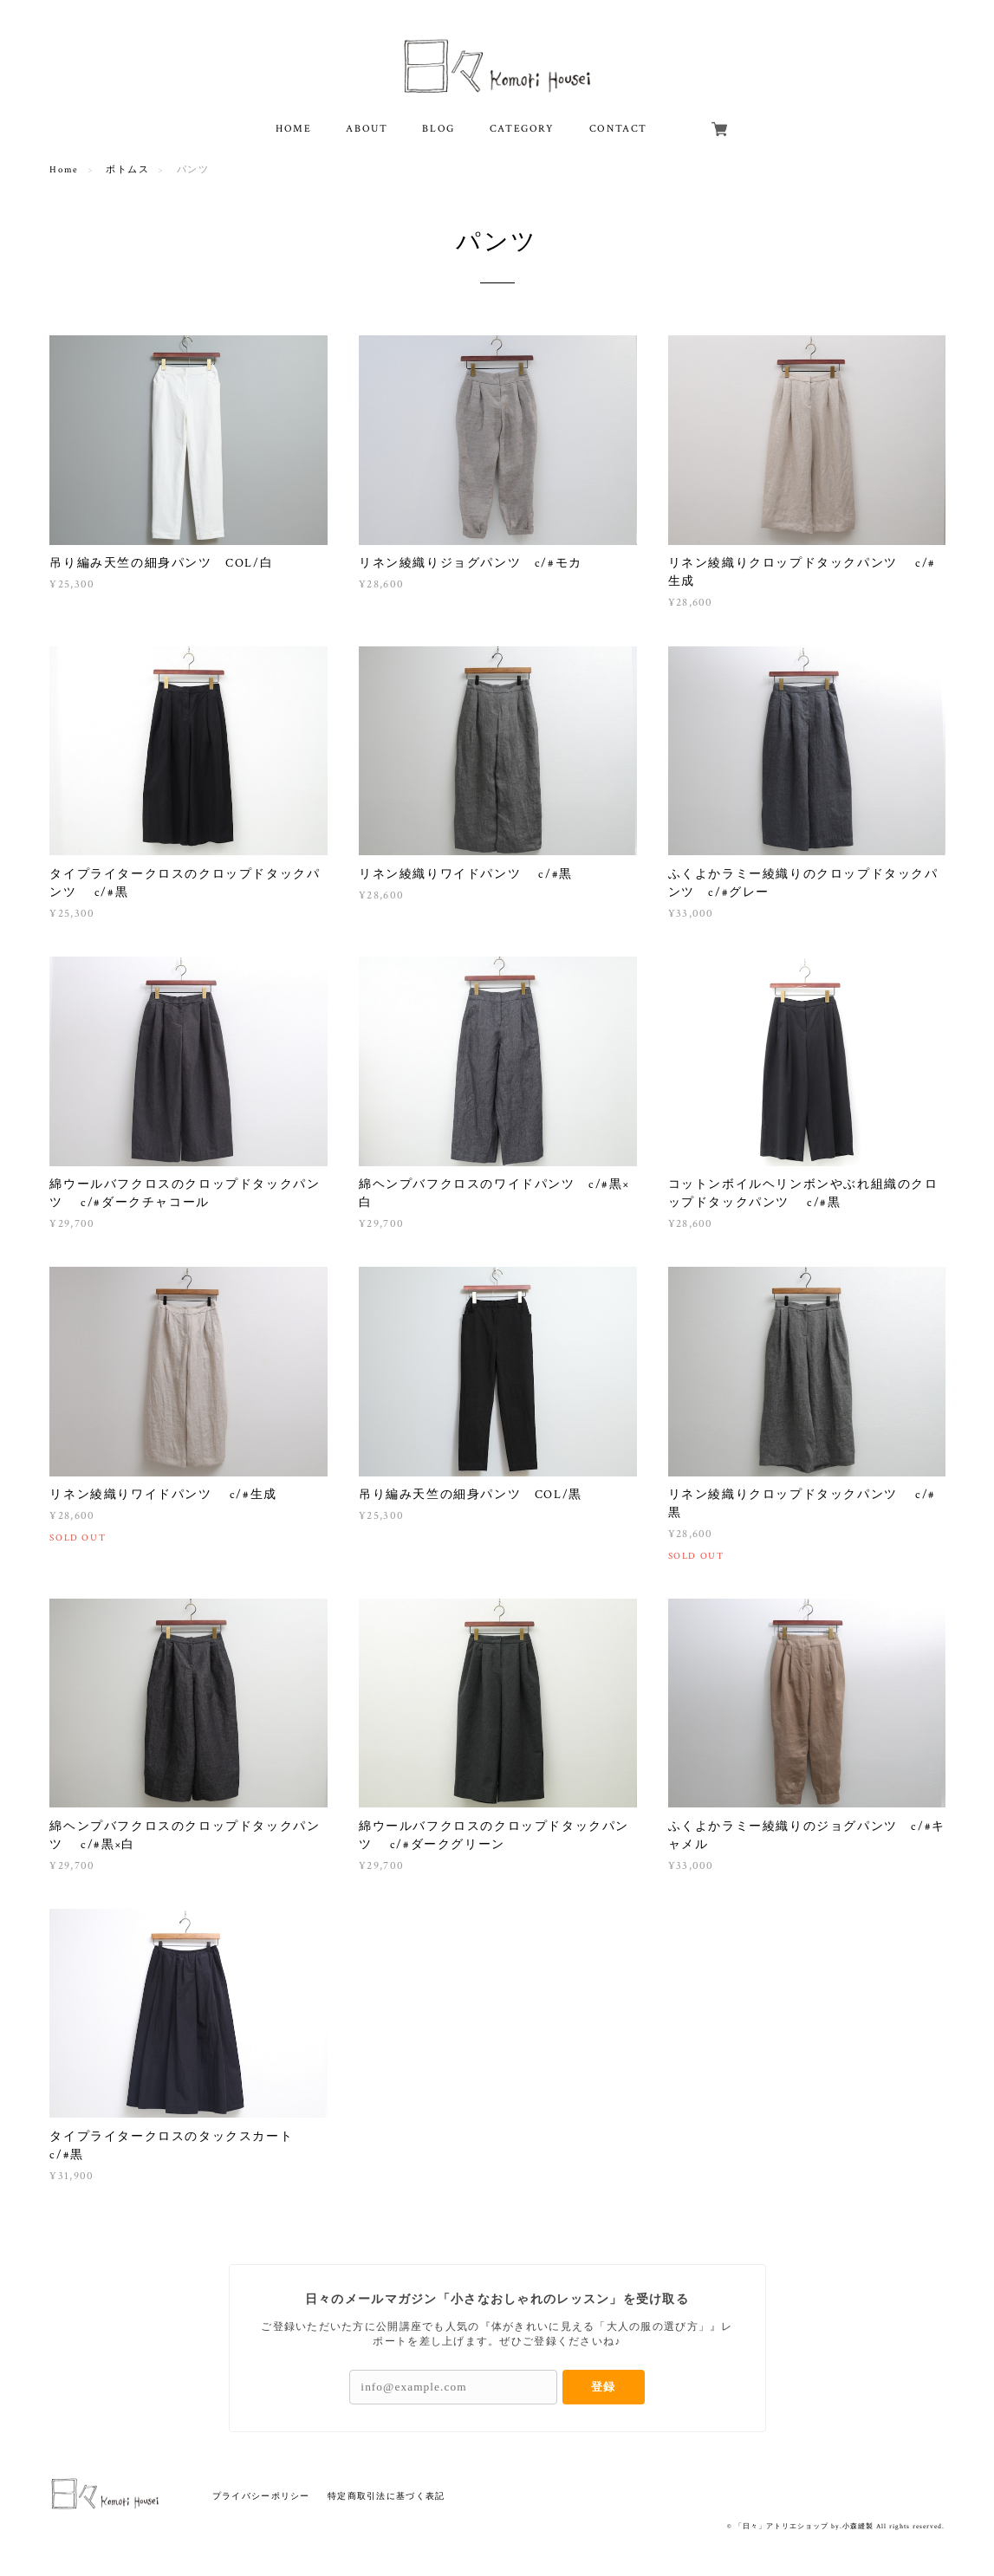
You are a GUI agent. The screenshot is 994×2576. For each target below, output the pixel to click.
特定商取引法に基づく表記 (386, 2496)
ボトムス (127, 170)
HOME (293, 128)
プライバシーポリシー (261, 2496)
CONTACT (618, 128)
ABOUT (366, 128)
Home (63, 170)
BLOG (438, 128)
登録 (603, 2386)
